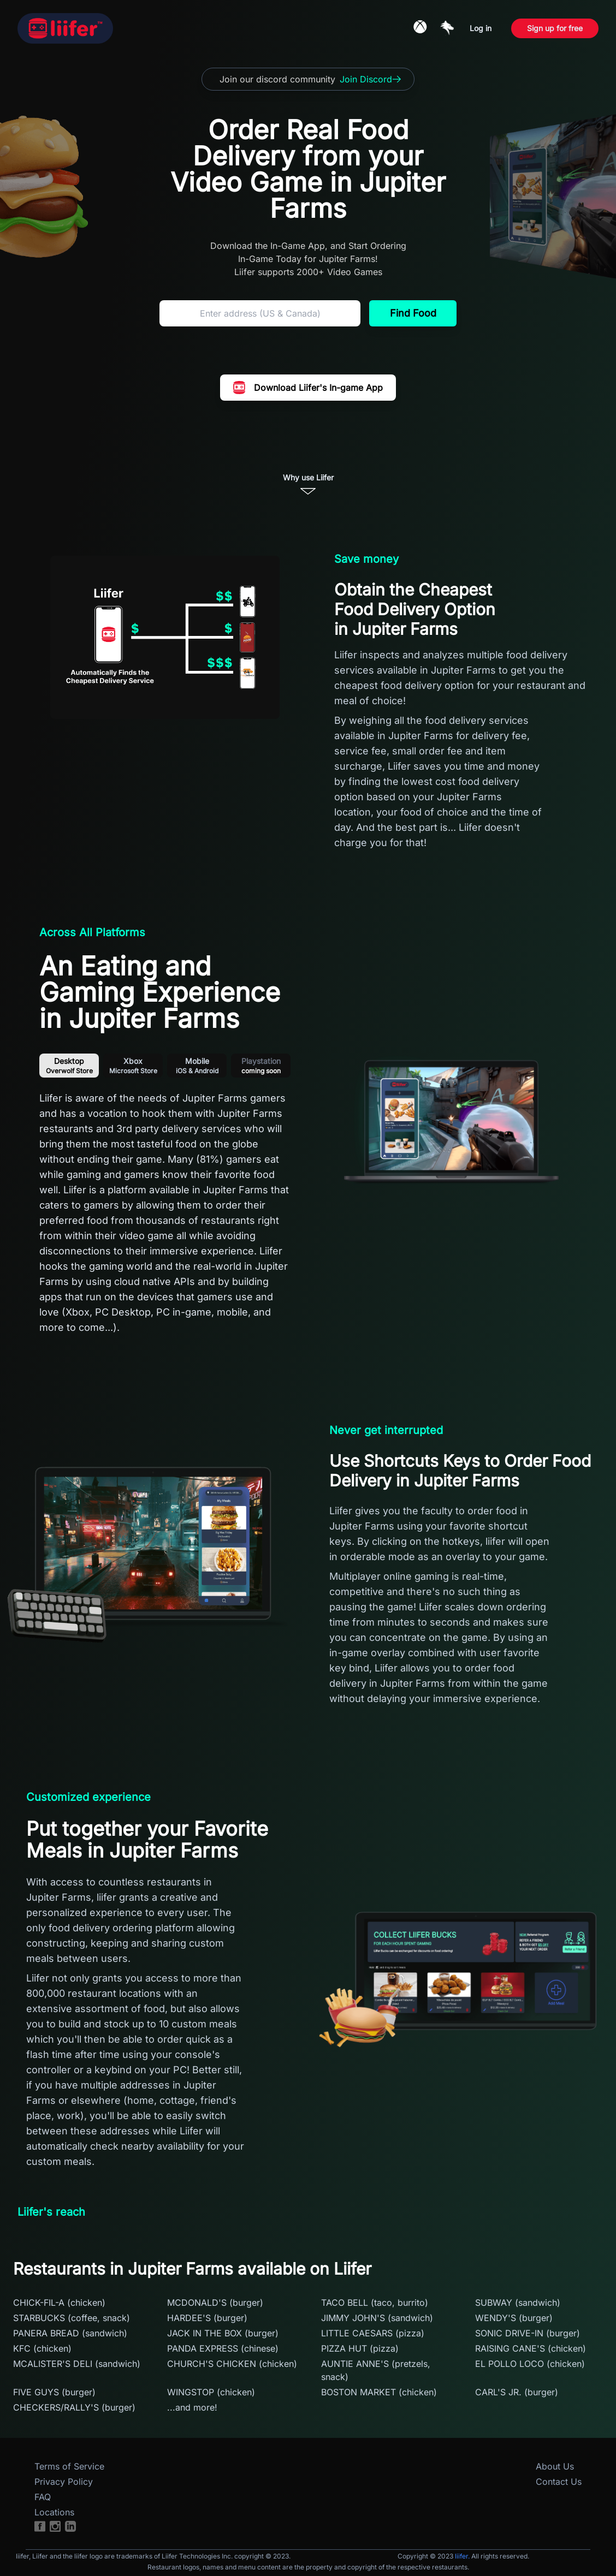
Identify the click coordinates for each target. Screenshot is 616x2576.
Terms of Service (69, 2466)
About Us (555, 2466)
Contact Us (559, 2481)
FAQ (42, 2496)
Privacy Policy (63, 2481)
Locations (54, 2512)
